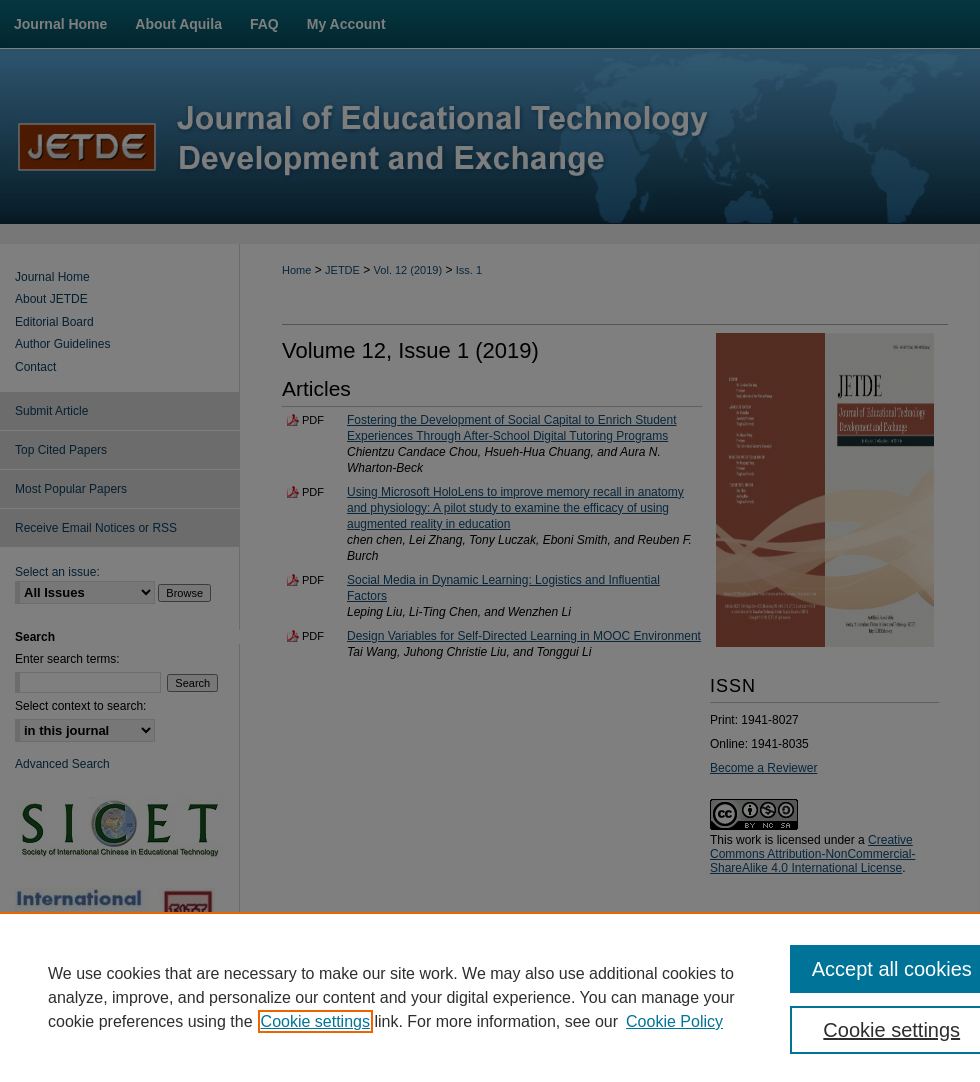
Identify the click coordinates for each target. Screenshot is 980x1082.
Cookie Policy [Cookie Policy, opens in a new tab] (674, 1021)
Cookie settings (315, 1021)
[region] (490, 997)
